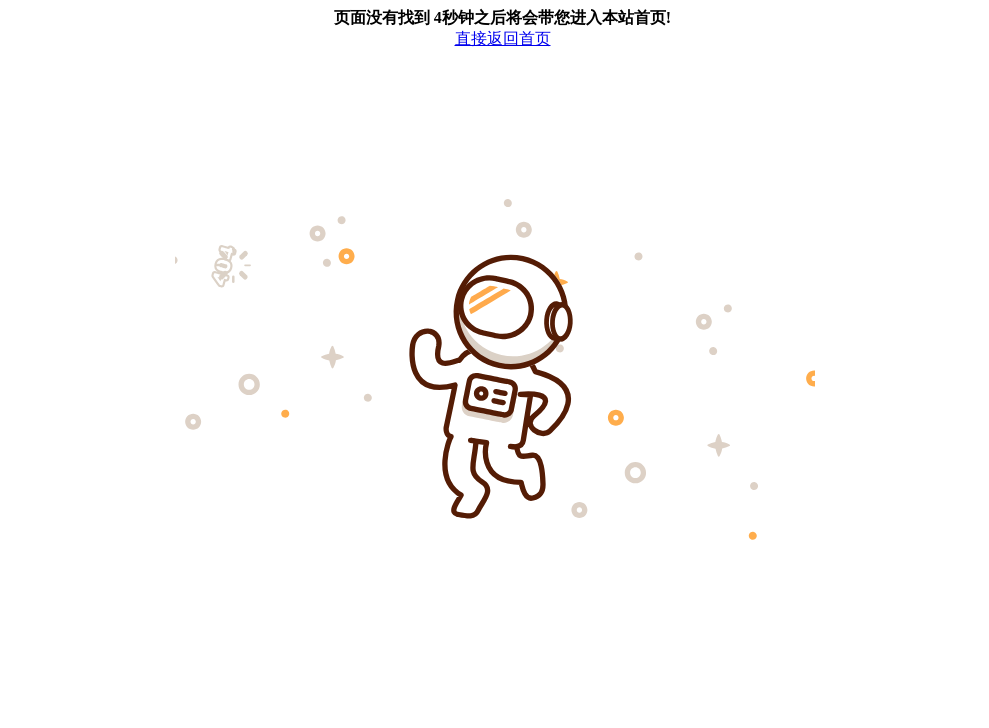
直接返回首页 (503, 38)
